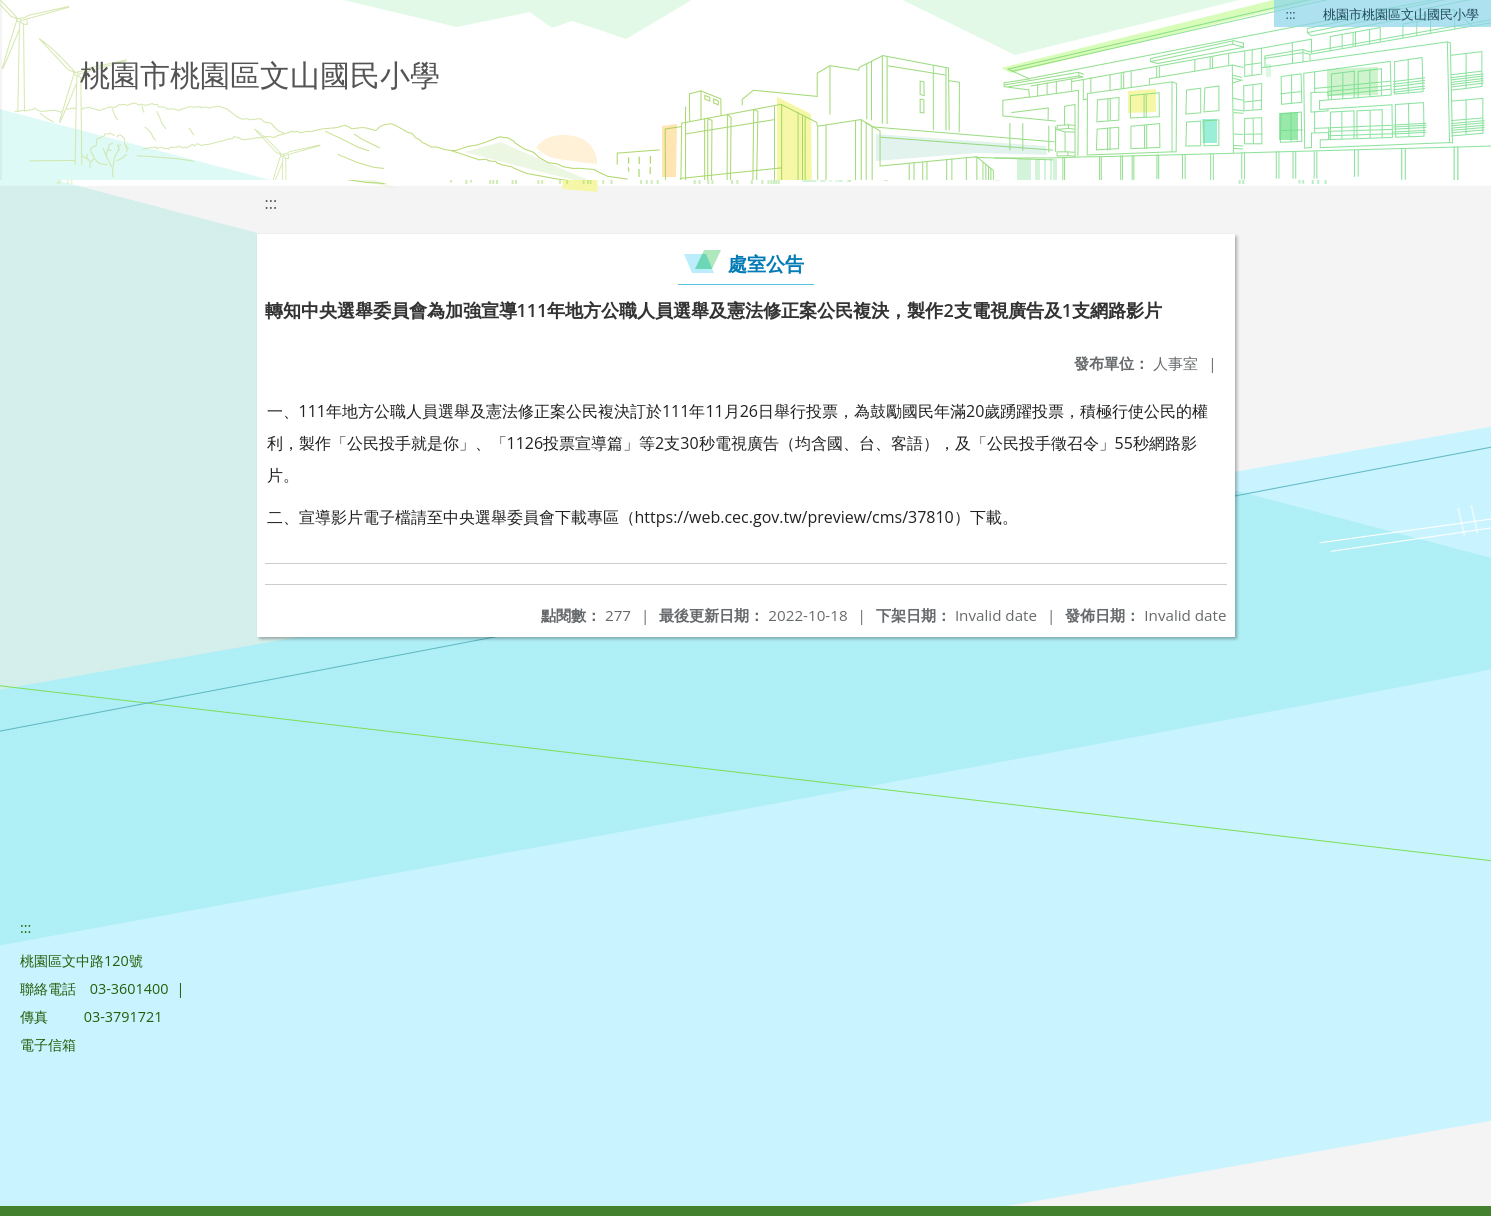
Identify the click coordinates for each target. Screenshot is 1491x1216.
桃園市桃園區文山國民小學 (1401, 14)
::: (1291, 14)
